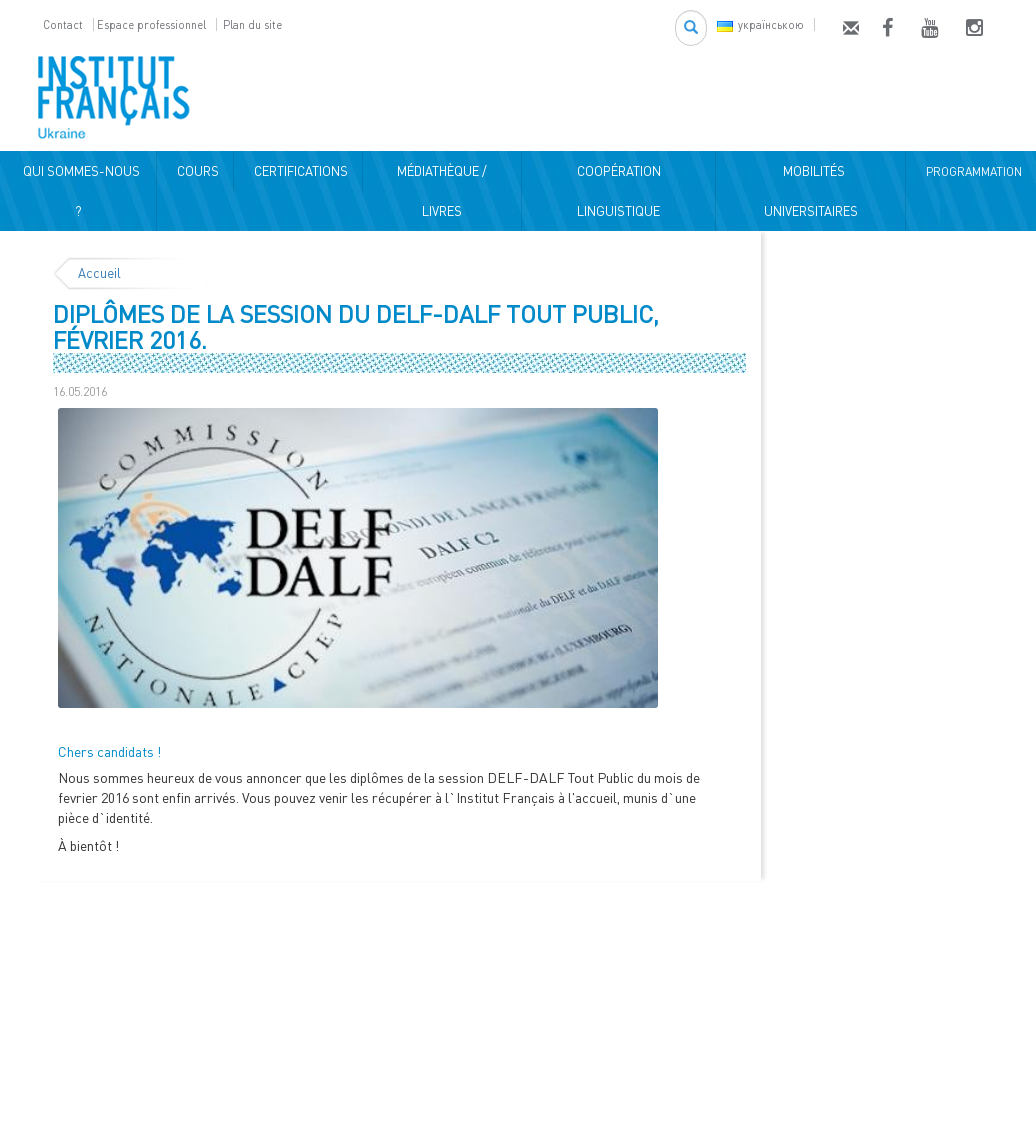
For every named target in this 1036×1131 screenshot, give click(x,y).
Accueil (99, 273)
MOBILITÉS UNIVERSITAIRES (811, 191)
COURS (195, 171)
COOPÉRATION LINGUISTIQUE (619, 191)
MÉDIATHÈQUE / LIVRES (442, 191)
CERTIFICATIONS (298, 171)
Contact (63, 24)
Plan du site (252, 24)
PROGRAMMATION (971, 171)
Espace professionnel (151, 24)
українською (760, 24)
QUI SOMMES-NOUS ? (78, 191)
